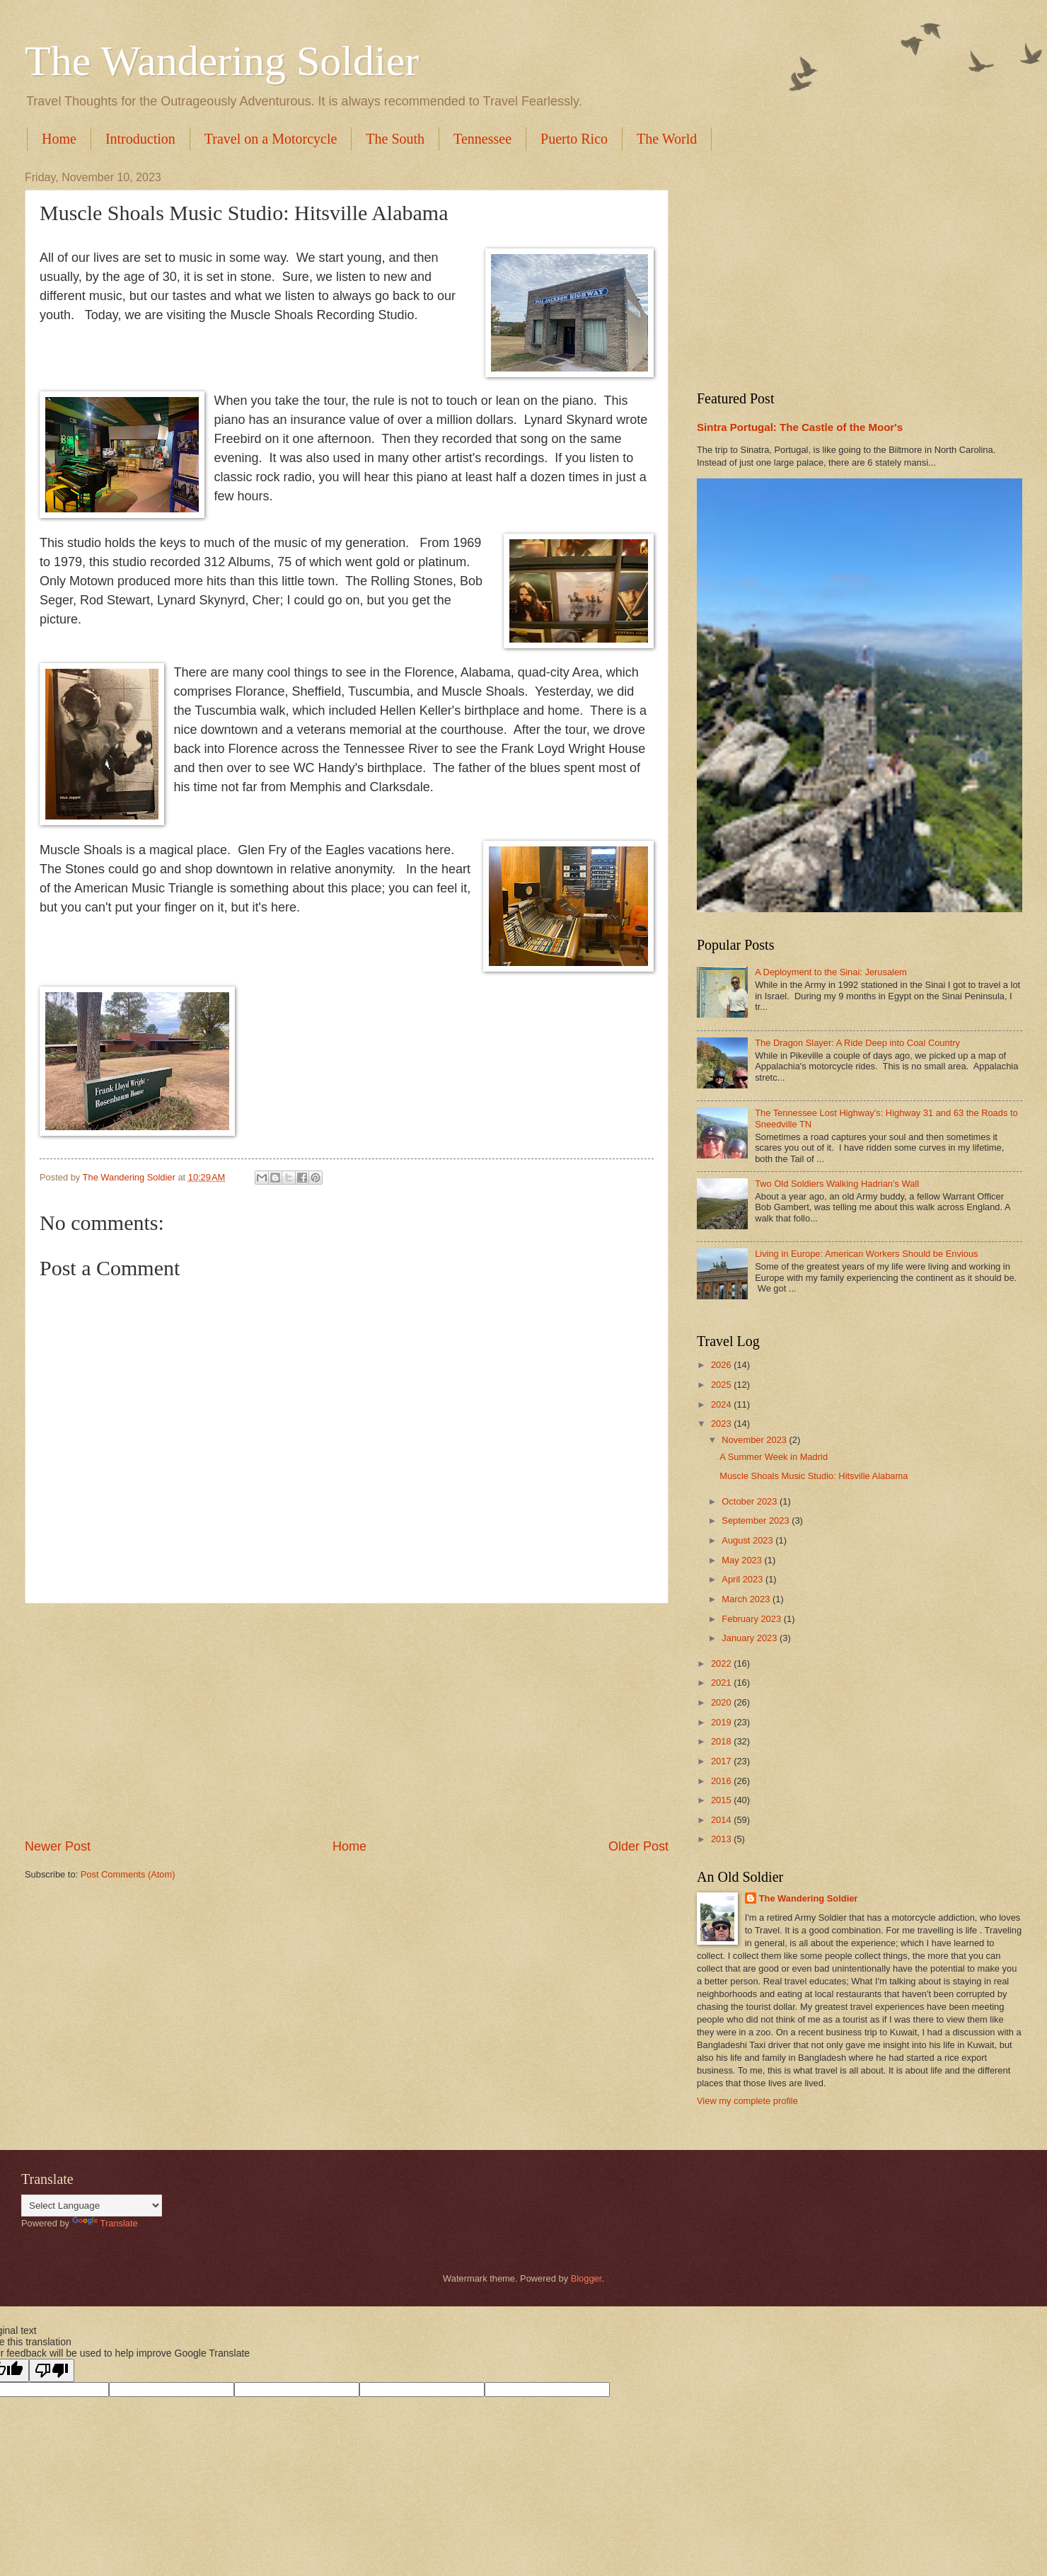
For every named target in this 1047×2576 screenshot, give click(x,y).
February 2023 (752, 1619)
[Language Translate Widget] (91, 2205)
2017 (722, 1761)
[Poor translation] (51, 2370)
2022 (722, 1663)
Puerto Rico (574, 138)
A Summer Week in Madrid (773, 1456)
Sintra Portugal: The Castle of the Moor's (800, 427)
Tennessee (482, 138)
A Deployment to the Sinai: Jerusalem (831, 972)
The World (667, 138)
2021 (722, 1682)
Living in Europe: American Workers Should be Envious (866, 1253)
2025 (722, 1384)
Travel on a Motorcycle (270, 138)
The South (395, 138)
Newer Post (58, 1846)
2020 (722, 1702)
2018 (722, 1741)
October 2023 (751, 1501)
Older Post (638, 1846)
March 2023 (747, 1599)
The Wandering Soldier (222, 61)
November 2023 (755, 1439)
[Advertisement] (347, 1720)
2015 (722, 1800)
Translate (105, 2223)
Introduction (140, 138)
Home (59, 138)
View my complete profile (747, 2100)
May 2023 (743, 1560)
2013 (722, 1839)
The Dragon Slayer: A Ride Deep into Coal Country (857, 1042)
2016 (722, 1781)
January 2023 (751, 1638)
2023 (722, 1423)
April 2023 (743, 1579)
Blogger (586, 2278)
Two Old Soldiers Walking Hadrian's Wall (837, 1183)
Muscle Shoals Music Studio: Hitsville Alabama (813, 1476)
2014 (722, 1820)
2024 (722, 1404)
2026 (722, 1364)
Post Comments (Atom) (128, 1874)
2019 (722, 1722)
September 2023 (757, 1520)
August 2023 (748, 1540)
